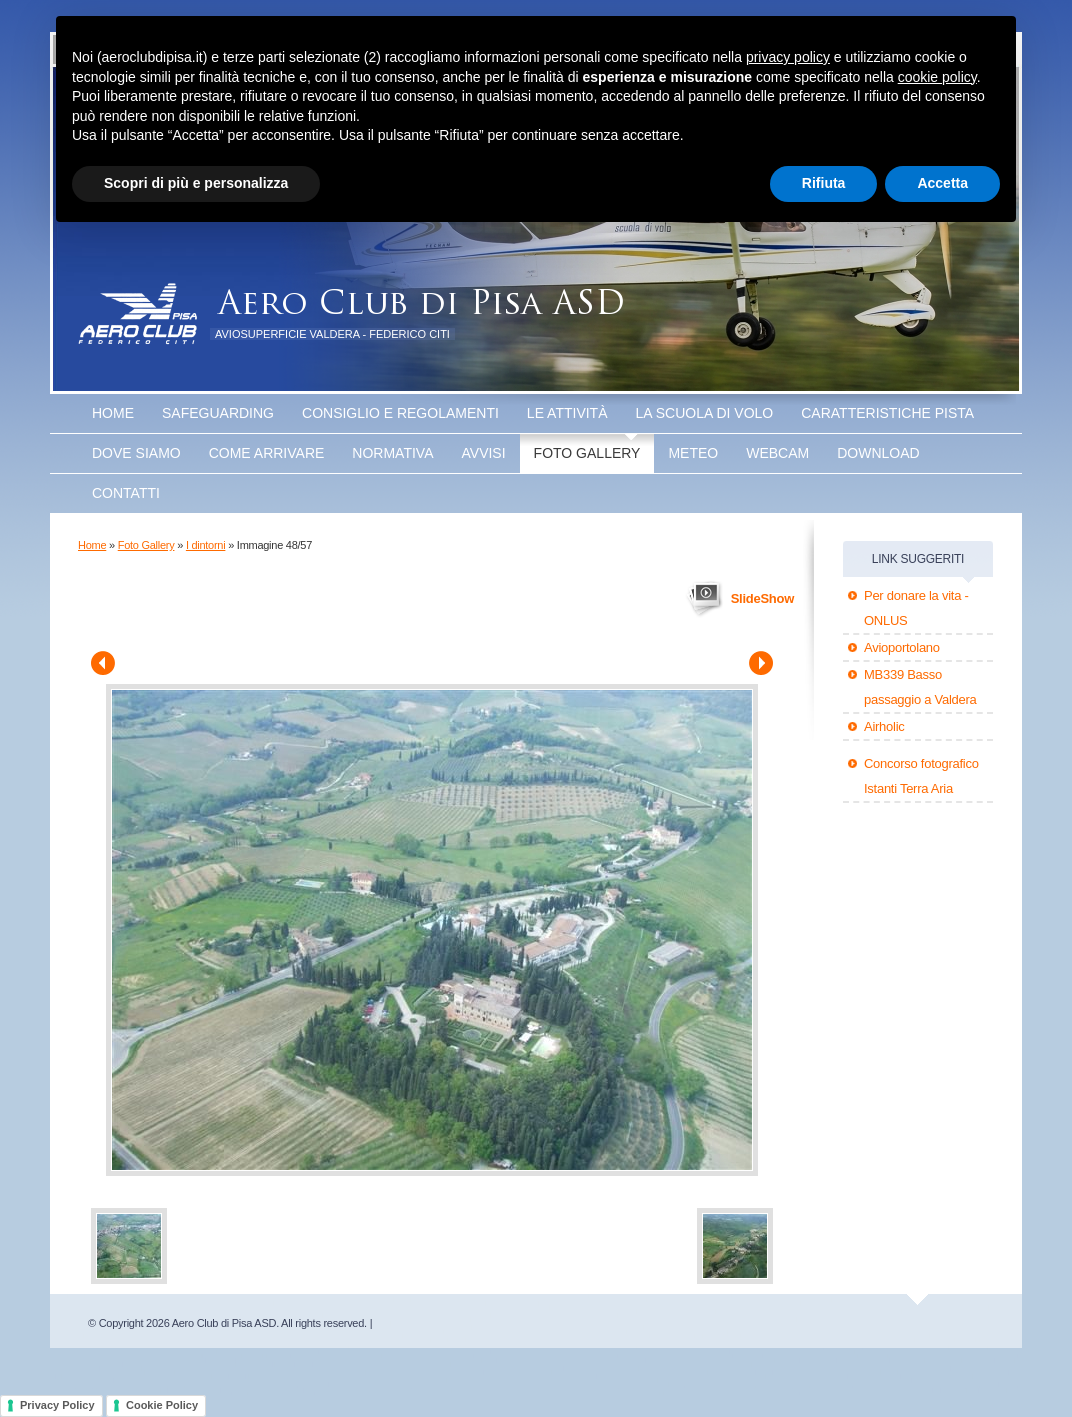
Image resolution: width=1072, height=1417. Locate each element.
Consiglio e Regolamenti (400, 413)
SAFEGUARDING (218, 413)
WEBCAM (777, 453)
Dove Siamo (136, 453)
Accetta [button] (942, 183)
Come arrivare (267, 453)
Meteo (693, 453)
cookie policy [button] (937, 77)
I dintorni (206, 545)
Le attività (567, 413)
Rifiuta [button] (824, 183)
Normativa (392, 453)
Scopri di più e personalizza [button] (196, 183)
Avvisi (484, 453)
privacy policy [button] (788, 57)
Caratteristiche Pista (887, 413)
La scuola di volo (705, 413)
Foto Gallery (587, 453)
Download (878, 453)
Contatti (126, 493)
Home (113, 413)
